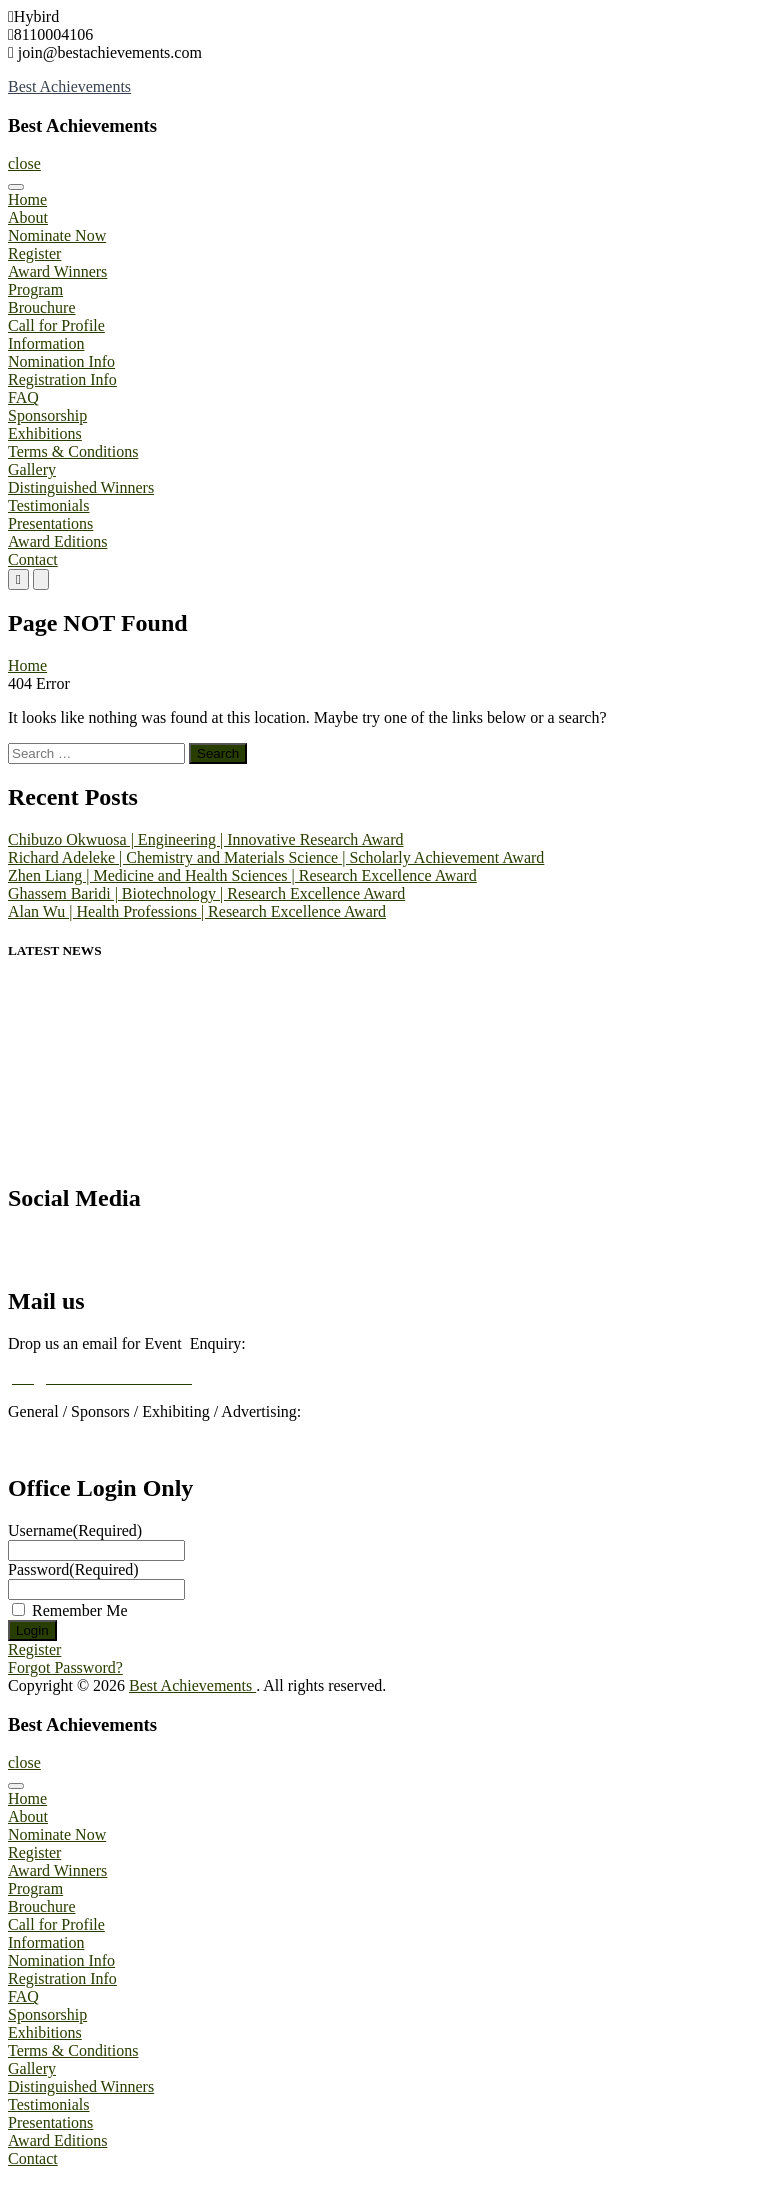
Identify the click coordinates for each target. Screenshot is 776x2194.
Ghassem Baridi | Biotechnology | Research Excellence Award (206, 893)
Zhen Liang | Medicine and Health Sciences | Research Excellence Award (242, 875)
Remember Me (80, 1610)
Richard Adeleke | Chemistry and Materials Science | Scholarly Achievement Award (276, 857)
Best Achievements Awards (90, 1257)
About (28, 217)
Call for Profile (56, 325)
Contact (33, 559)
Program (35, 289)
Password (73, 1569)
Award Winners (57, 271)
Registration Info (62, 379)
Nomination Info (61, 361)
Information (46, 343)
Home (27, 199)
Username (75, 1530)
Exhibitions (45, 433)
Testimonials (49, 505)
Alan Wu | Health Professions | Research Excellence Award (197, 911)
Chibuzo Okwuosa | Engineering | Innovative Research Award (206, 839)
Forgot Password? (65, 1667)
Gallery (32, 469)
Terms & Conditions (73, 451)
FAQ (23, 397)
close (24, 163)
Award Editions (57, 541)
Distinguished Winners (81, 487)
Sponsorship (47, 415)
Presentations (50, 523)
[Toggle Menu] (16, 187)
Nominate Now (57, 235)
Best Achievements (69, 86)
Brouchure (42, 307)
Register (34, 253)
